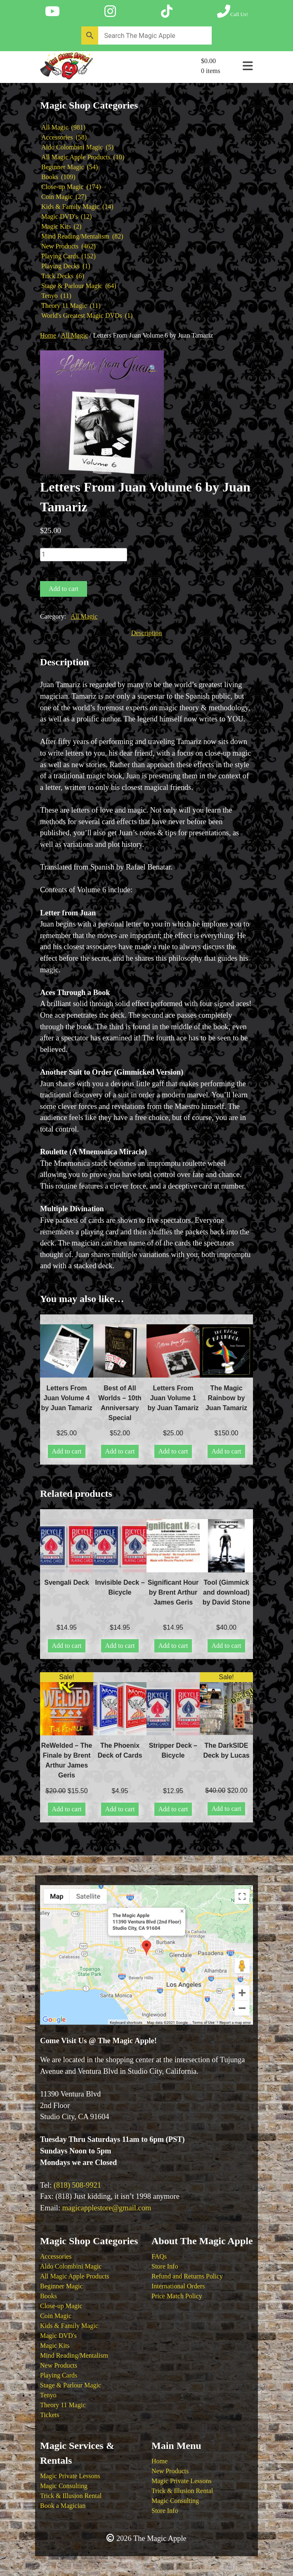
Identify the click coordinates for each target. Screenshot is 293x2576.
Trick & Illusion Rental (71, 2495)
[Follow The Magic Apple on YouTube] (52, 11)
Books (48, 2295)
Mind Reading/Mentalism (74, 2355)
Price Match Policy (176, 2295)
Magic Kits (55, 2345)
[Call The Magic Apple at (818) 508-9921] (232, 11)
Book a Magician (62, 2505)
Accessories (55, 2256)
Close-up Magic (61, 2305)
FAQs (159, 2256)
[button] (153, 368)
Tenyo (48, 2395)
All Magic (74, 335)
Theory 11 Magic (62, 2404)
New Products (58, 2365)
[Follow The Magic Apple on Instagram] (110, 11)
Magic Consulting (63, 2485)
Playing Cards (58, 2375)
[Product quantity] (83, 554)
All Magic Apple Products (74, 2276)
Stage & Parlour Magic (70, 2385)
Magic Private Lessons (70, 2475)
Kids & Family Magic (69, 2325)
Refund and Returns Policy (187, 2276)
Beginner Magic (61, 2286)
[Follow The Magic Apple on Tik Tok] (166, 11)
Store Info (164, 2266)
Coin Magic (55, 2315)
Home (48, 335)
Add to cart (63, 588)
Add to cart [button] (67, 1451)
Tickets (49, 2414)
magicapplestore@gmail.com (106, 2208)
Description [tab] (146, 632)
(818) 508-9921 (77, 2185)
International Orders (178, 2286)
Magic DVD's (58, 2335)
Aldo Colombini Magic (71, 2266)
